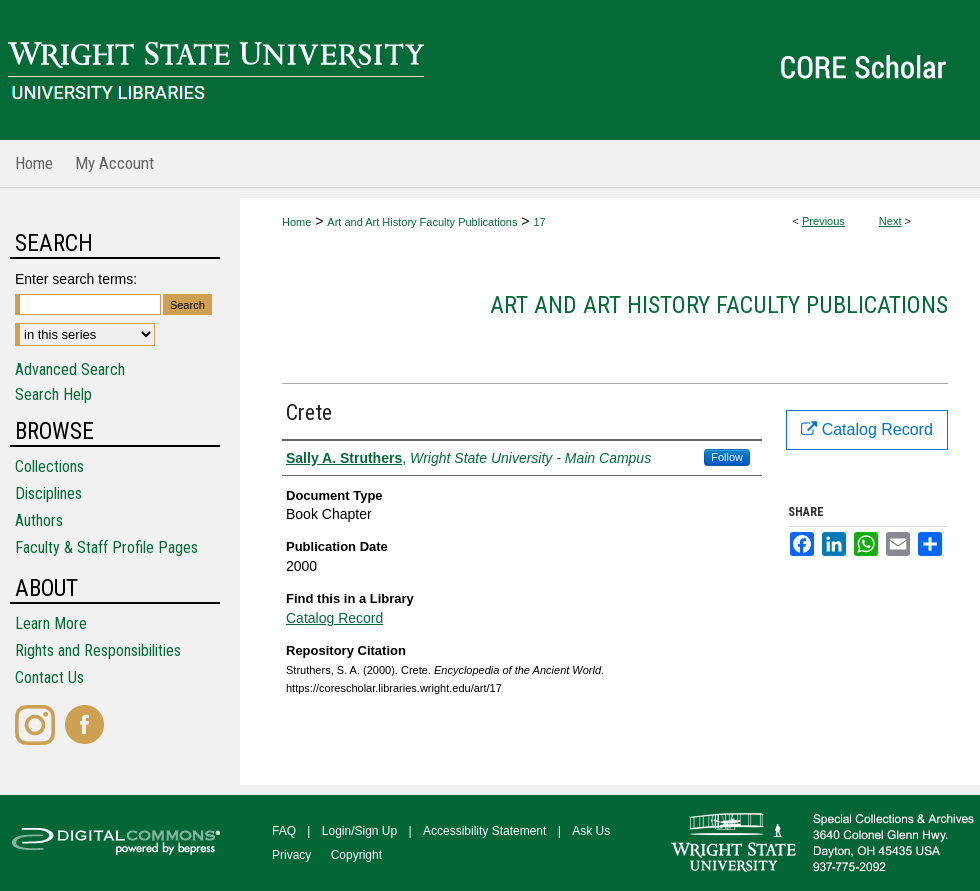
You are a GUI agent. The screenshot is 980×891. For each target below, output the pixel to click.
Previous (823, 221)
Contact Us (49, 677)
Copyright (356, 855)
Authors (39, 520)
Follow (727, 457)
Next (890, 221)
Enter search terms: (76, 279)
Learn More (51, 623)
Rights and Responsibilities (98, 650)
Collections (49, 466)
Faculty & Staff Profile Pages (106, 547)
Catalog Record (334, 618)
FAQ (284, 831)
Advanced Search (70, 369)
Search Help (53, 394)
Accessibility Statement (484, 831)
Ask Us (591, 831)
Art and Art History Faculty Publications (422, 222)
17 (539, 222)
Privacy (291, 855)
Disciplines (48, 493)
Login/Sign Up (359, 831)
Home (296, 222)
